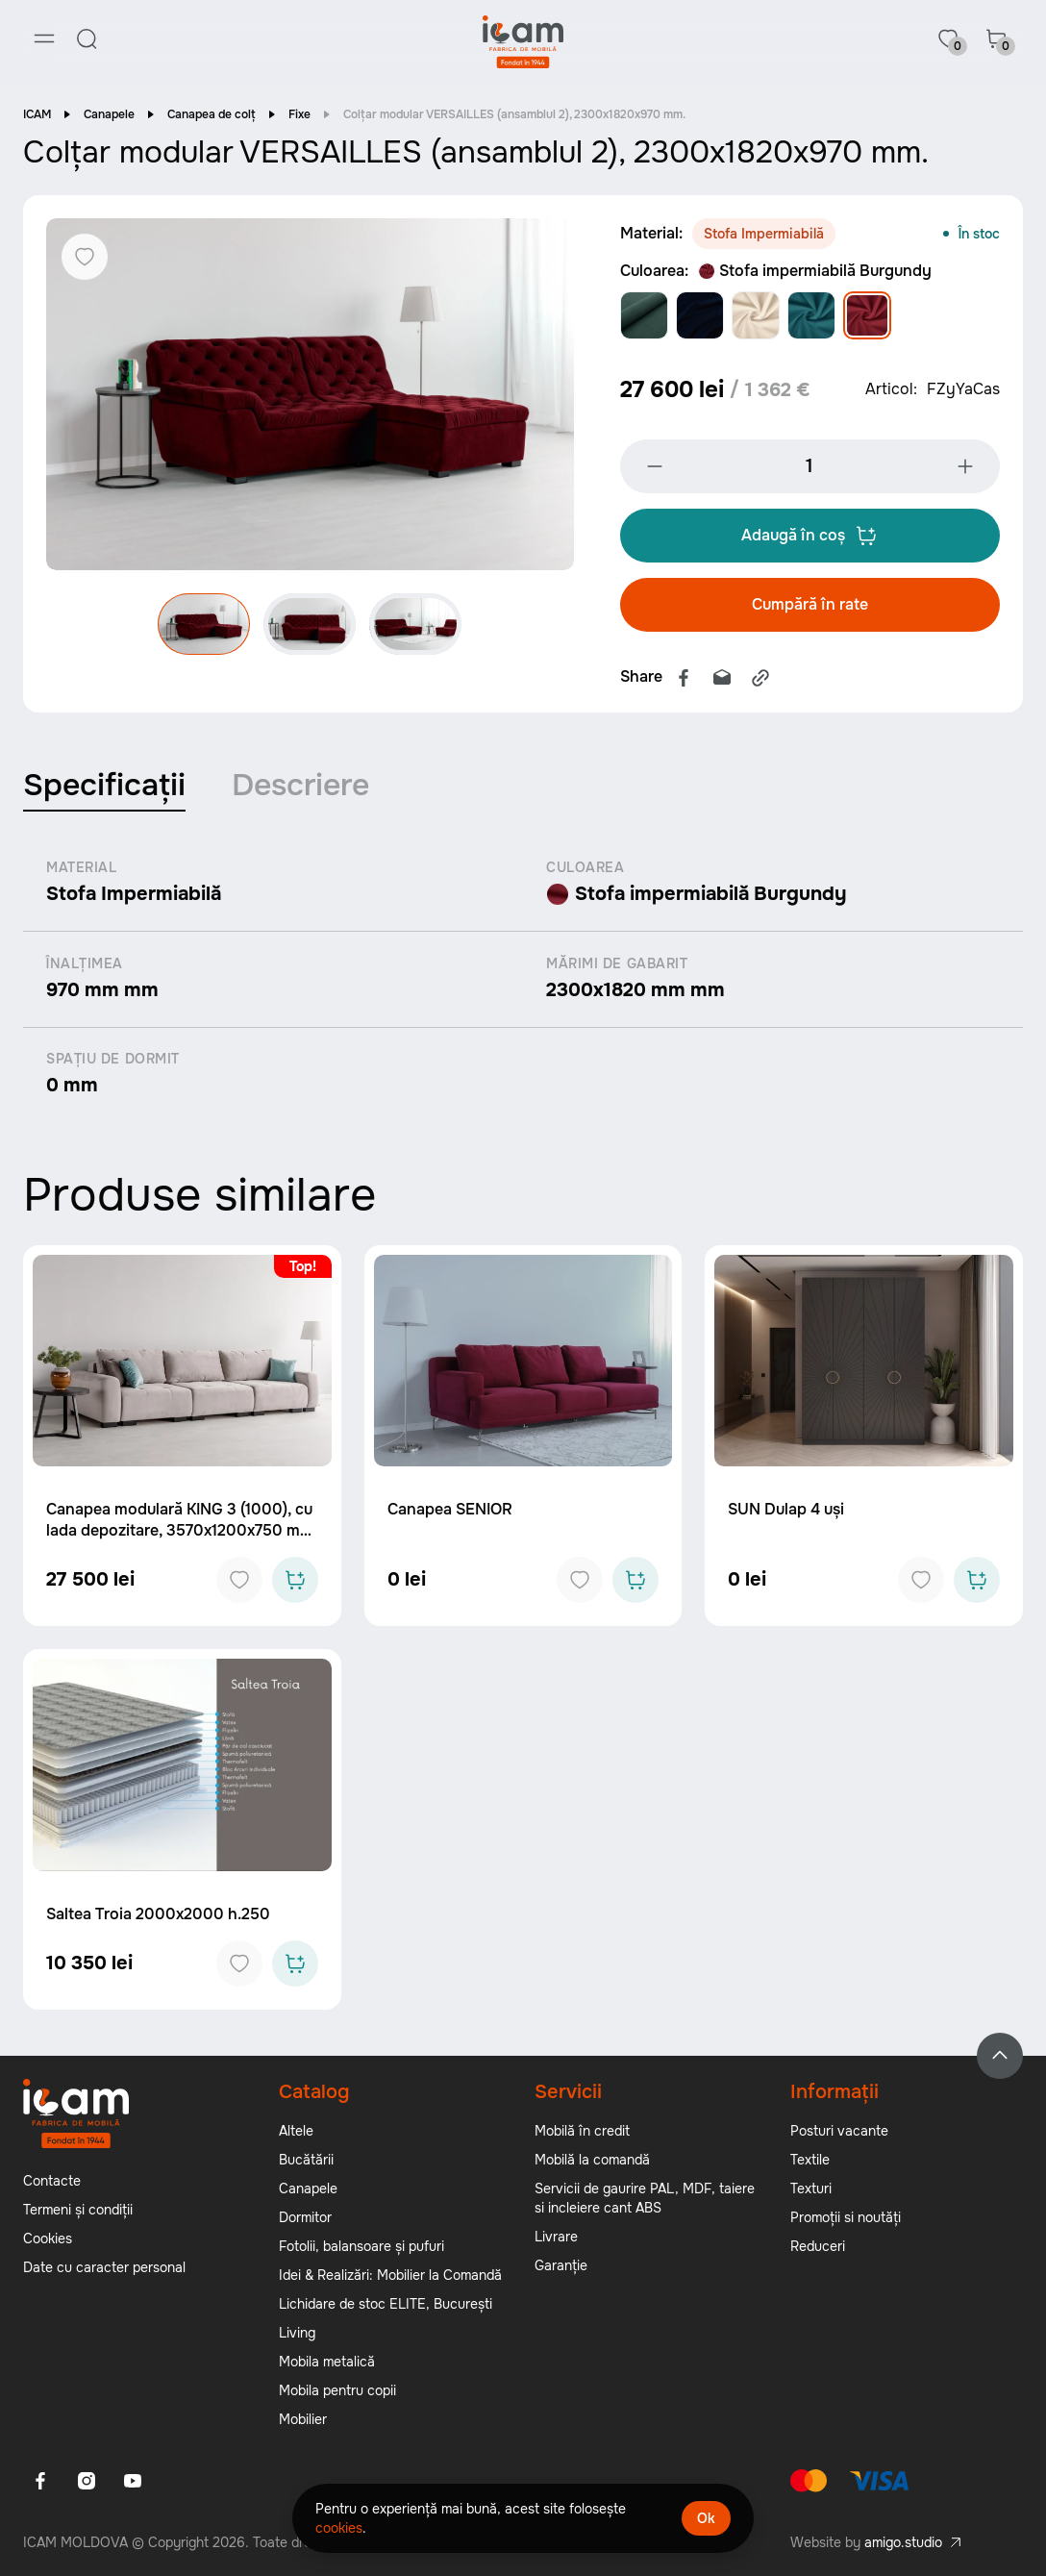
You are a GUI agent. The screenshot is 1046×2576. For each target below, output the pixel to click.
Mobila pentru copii (337, 2391)
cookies (338, 2528)
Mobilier (303, 2420)
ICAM (37, 115)
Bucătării (306, 2160)
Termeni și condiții (78, 2210)
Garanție (561, 2266)
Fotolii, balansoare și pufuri (361, 2247)
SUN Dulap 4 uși (786, 1511)
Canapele (109, 115)
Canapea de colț (211, 115)
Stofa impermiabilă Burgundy (815, 272)
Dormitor (305, 2218)
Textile (810, 2160)
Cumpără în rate (810, 605)
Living (297, 2333)
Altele (296, 2131)
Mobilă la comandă (592, 2160)
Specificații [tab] (104, 786)
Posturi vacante (839, 2131)
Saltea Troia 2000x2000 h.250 (158, 1915)
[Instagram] (86, 2481)
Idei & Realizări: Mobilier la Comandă (390, 2276)
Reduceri (817, 2247)
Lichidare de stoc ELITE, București (385, 2304)
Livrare (556, 2237)
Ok (706, 2518)
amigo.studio (903, 2543)
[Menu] (44, 38)
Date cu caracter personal (104, 2268)
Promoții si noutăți (845, 2218)
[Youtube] (132, 2481)
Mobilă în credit (582, 2131)
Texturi (811, 2189)
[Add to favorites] (239, 1582)
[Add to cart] (295, 1582)
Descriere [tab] (300, 786)
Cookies (47, 2239)
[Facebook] (40, 2481)
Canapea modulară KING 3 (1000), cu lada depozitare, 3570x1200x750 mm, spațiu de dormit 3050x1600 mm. (181, 1532)
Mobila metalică (327, 2362)
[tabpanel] (523, 980)
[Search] (86, 38)
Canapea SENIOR (449, 1511)
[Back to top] (1000, 2057)
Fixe (299, 115)
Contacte (52, 2181)
